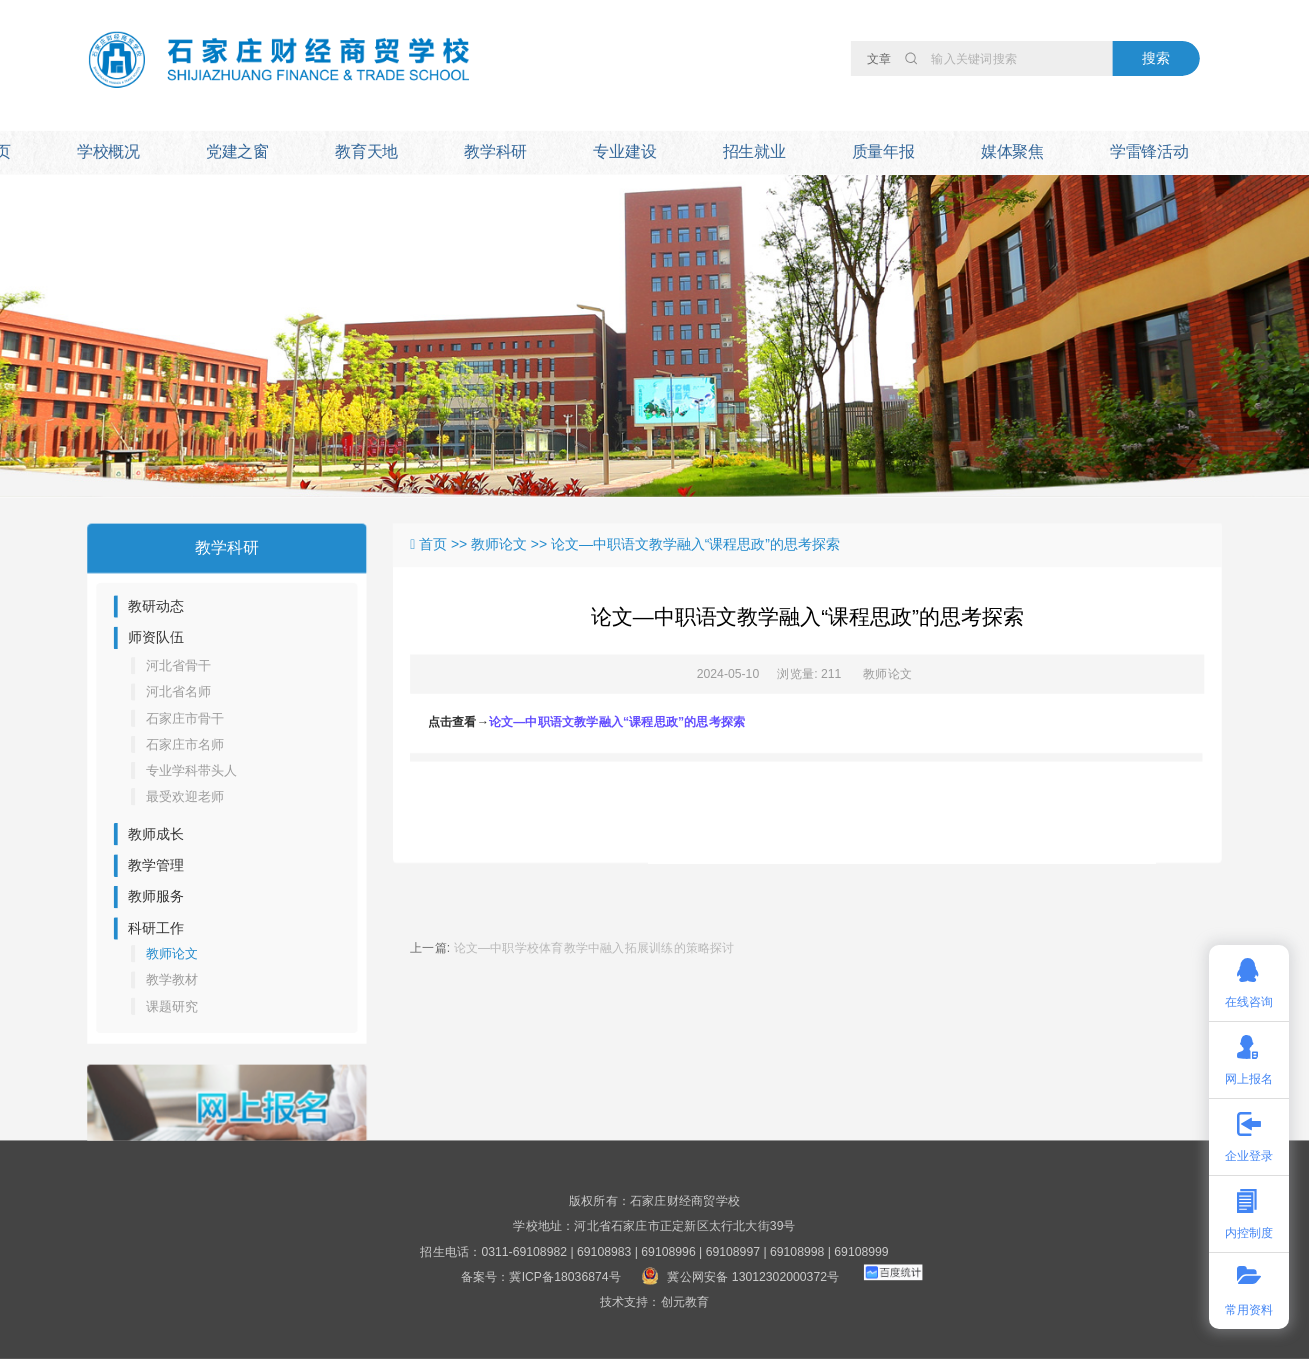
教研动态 (156, 606)
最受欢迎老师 (185, 796)
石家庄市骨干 (185, 717)
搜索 (1156, 57)
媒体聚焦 (1012, 151)
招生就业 (754, 151)
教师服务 (156, 896)
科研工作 (156, 928)
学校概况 (108, 151)
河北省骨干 (178, 665)
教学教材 (172, 979)
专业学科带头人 (192, 770)
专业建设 (624, 151)
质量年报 (883, 151)
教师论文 (887, 674)
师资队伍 (156, 637)
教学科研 (495, 151)
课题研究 (172, 1005)
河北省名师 (178, 691)
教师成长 (156, 833)
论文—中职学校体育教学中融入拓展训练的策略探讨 (594, 948)
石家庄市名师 (185, 744)
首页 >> (445, 544)
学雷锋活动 (1149, 151)
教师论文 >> (511, 544)
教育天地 (366, 151)
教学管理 (156, 865)
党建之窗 (237, 151)
